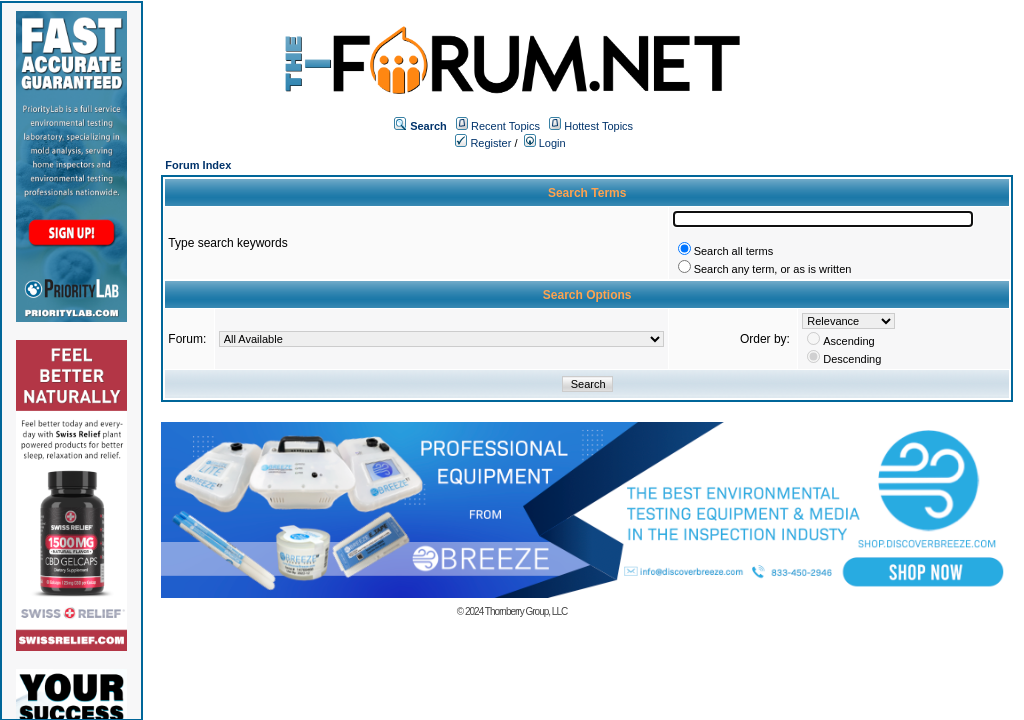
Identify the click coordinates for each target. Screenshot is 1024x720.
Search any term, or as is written (773, 269)
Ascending (848, 341)
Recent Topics (505, 126)
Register (483, 143)
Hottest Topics (598, 126)
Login (545, 143)
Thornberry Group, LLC (526, 611)
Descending (852, 359)
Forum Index (198, 165)
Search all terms (733, 251)
